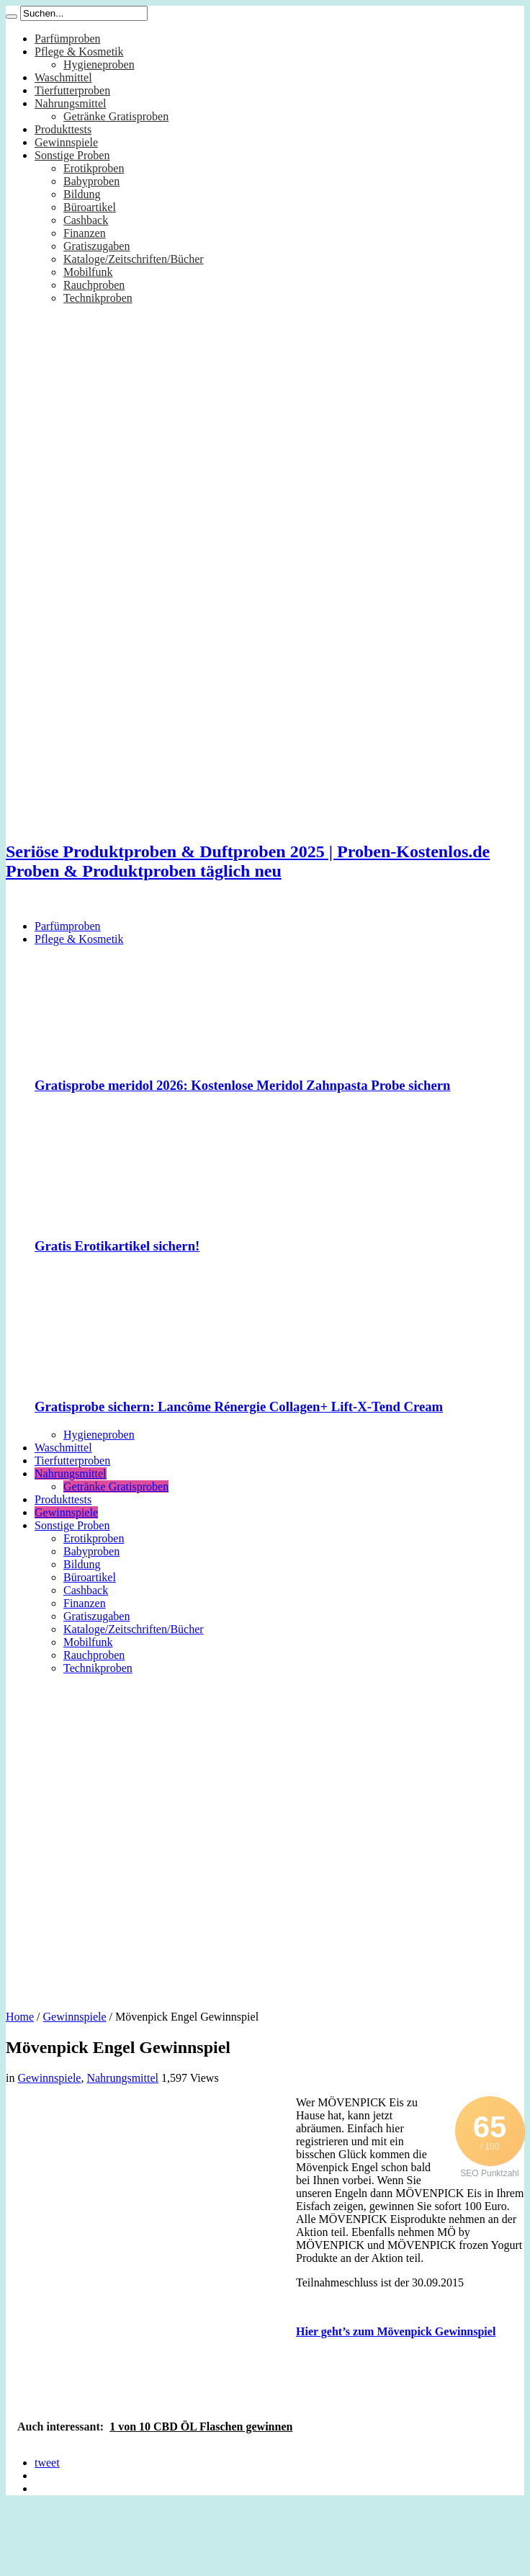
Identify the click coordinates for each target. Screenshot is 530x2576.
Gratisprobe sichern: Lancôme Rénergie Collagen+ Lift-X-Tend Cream (239, 1406)
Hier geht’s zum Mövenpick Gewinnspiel (395, 2331)
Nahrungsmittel (71, 103)
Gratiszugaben (96, 246)
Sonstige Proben (72, 155)
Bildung (82, 194)
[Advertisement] (148, 1837)
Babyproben (91, 181)
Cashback (85, 220)
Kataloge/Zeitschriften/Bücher (133, 259)
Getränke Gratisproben (116, 116)
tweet (47, 2462)
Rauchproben (94, 285)
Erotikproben (93, 168)
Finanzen (84, 233)
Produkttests (63, 129)
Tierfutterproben (72, 90)
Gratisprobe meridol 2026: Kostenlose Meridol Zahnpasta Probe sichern (243, 1085)
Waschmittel (63, 77)
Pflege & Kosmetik (79, 51)
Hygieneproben (99, 64)
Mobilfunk (87, 272)
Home (20, 2017)
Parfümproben (68, 38)
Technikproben (97, 298)
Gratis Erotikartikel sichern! (117, 1245)
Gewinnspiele (66, 142)
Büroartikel (89, 207)
